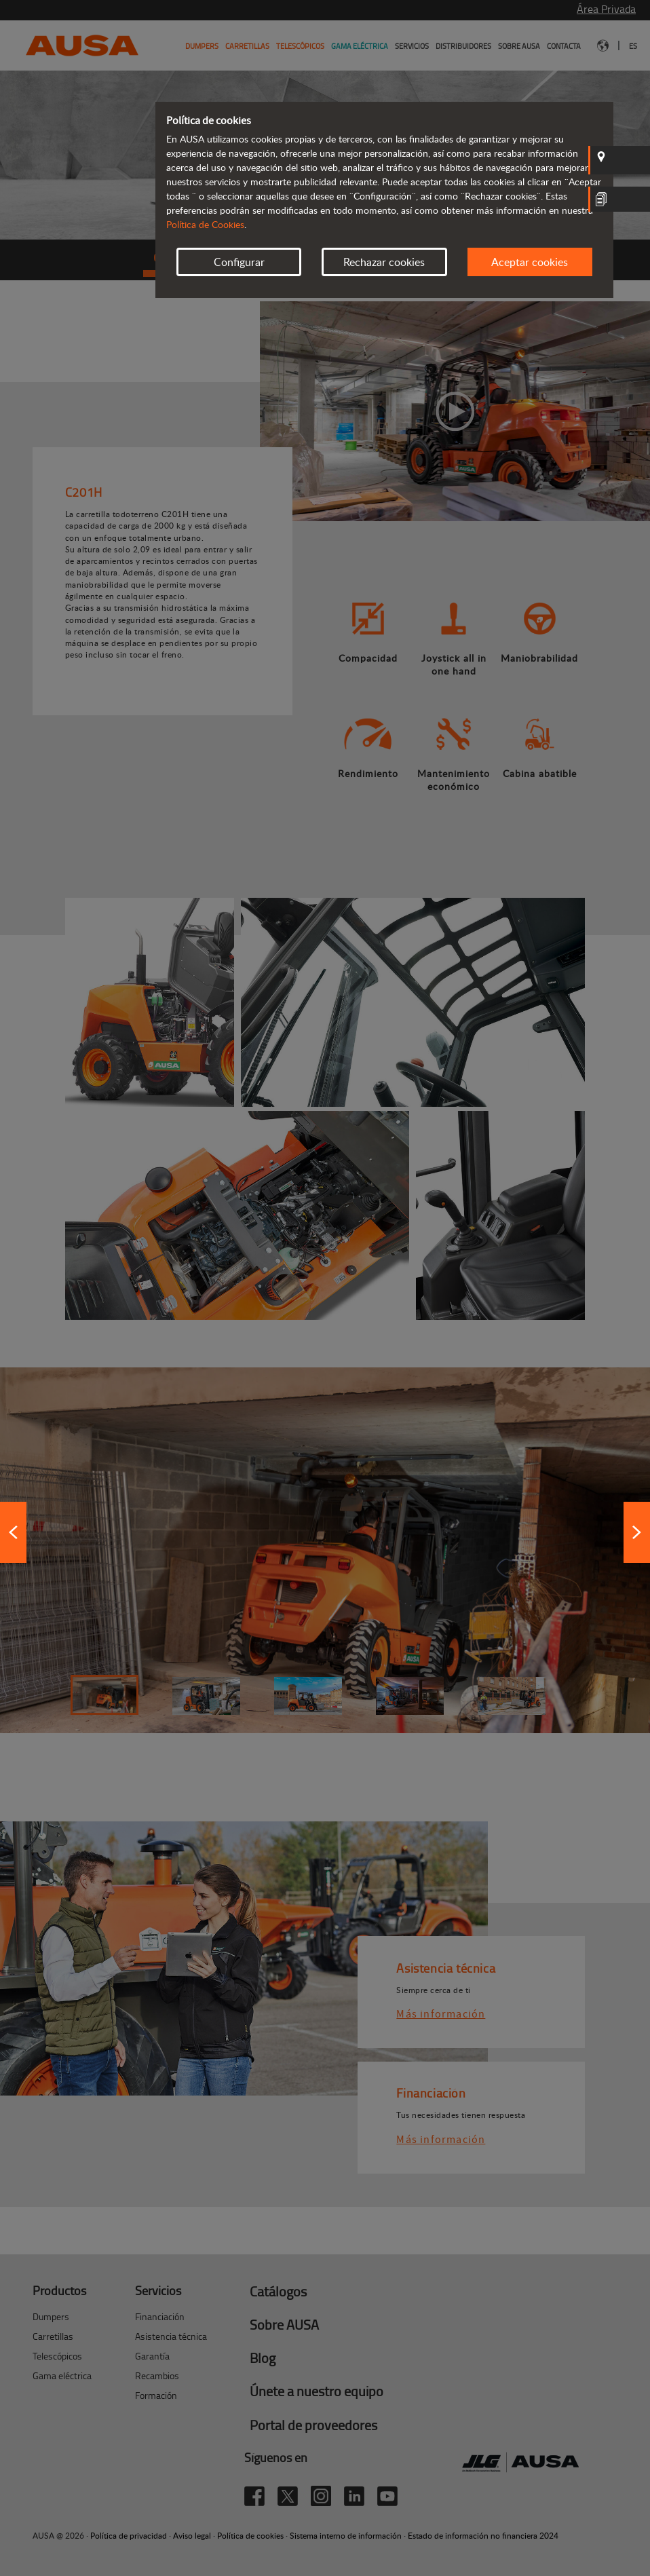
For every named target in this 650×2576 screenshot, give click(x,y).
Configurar (239, 261)
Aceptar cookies (529, 261)
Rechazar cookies (384, 261)
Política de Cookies (205, 224)
